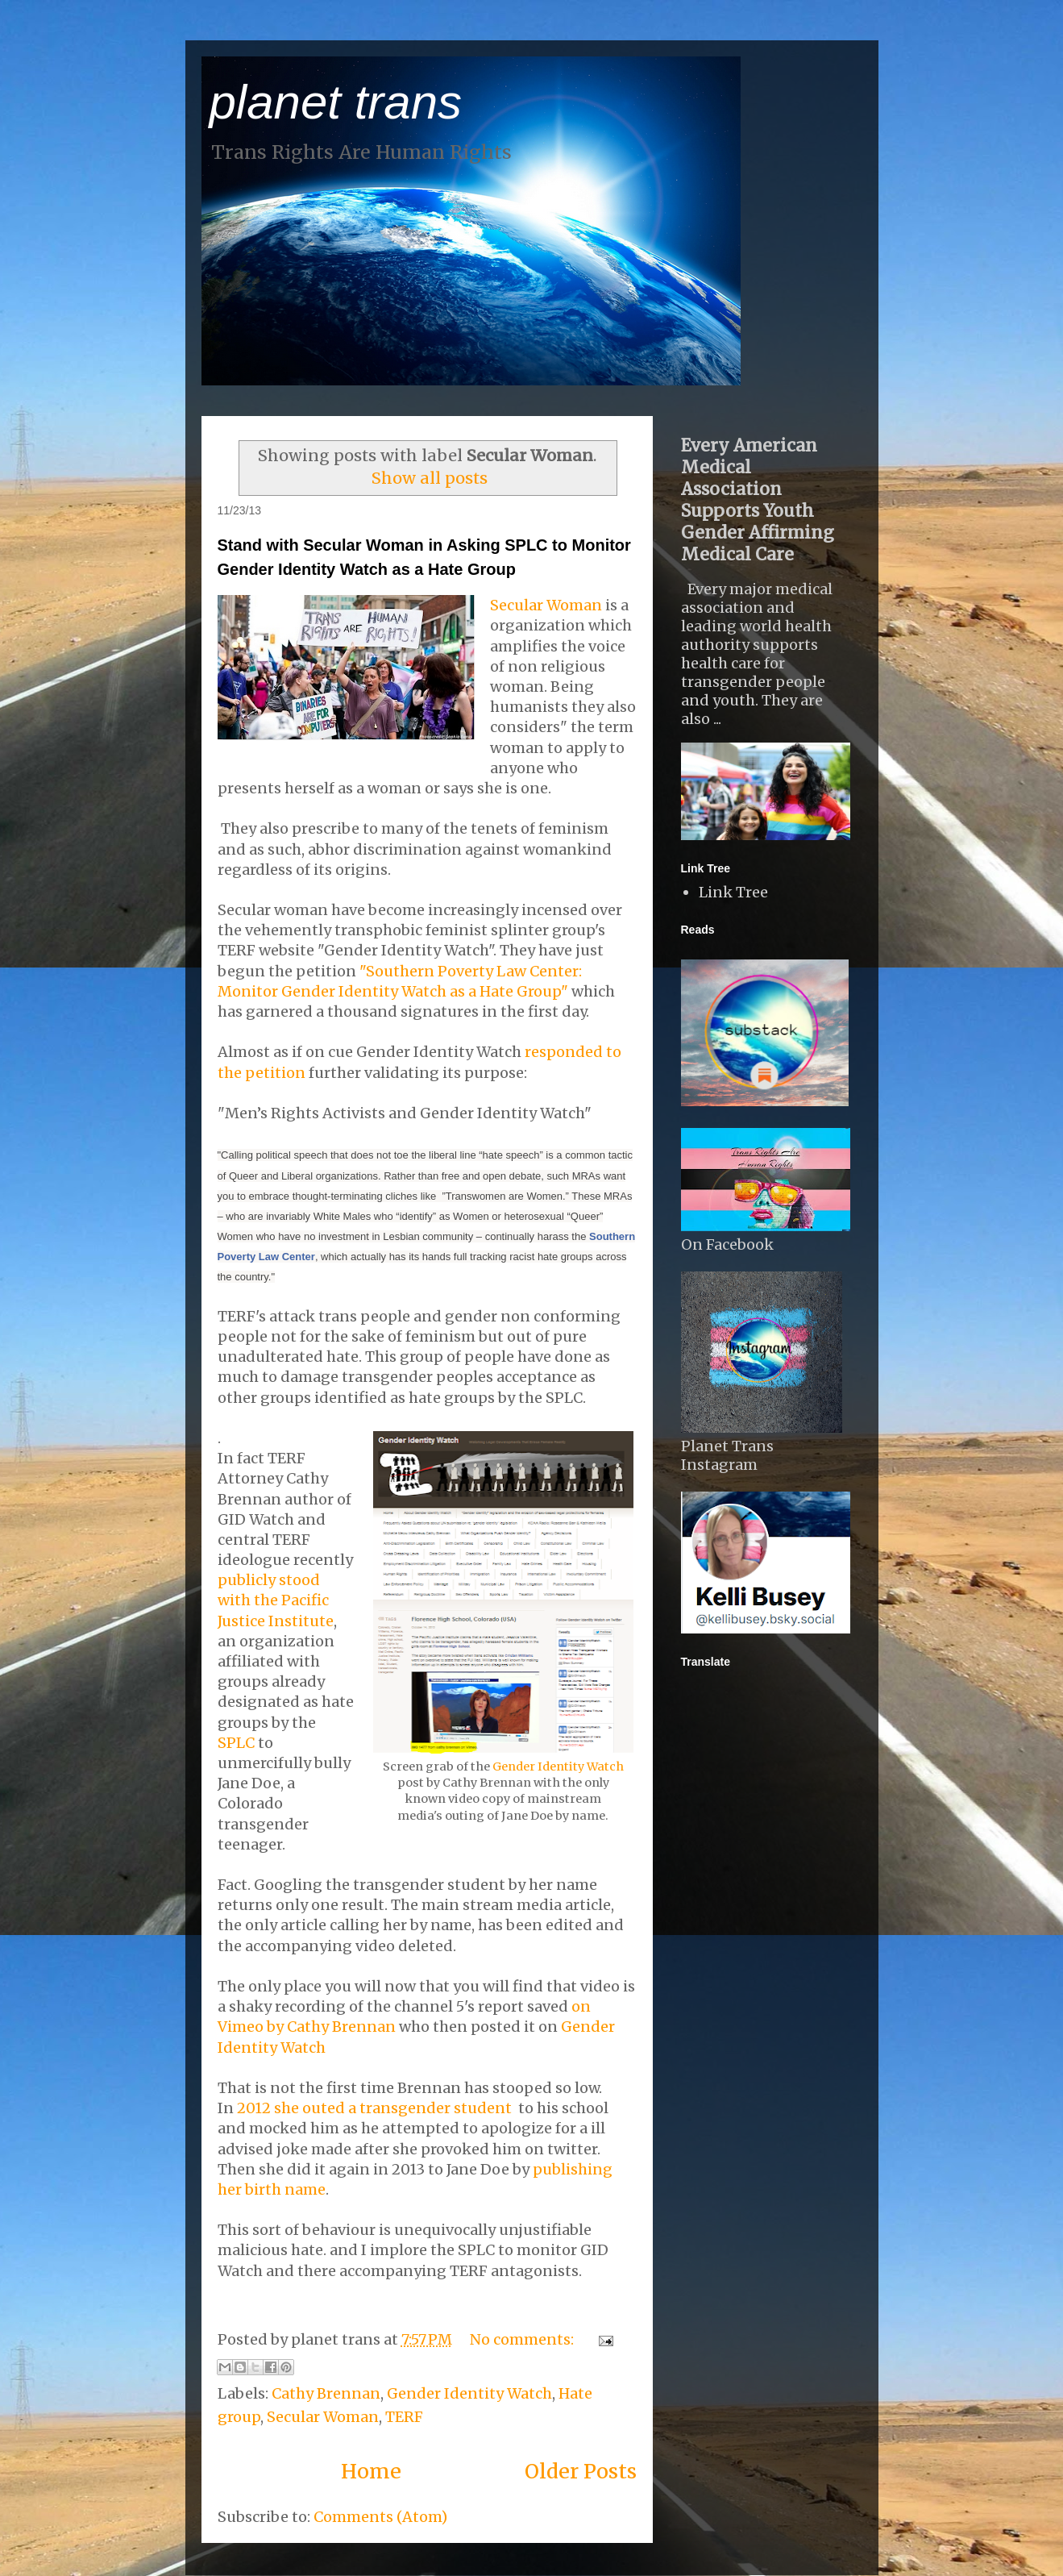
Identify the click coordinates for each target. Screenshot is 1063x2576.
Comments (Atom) (380, 2516)
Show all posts (430, 478)
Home (371, 2471)
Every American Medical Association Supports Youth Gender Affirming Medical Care (757, 500)
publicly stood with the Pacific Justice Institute (276, 1600)
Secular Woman (546, 605)
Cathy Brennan (326, 2393)
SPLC (236, 1742)
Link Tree (733, 892)
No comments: (523, 2339)
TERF (404, 2416)
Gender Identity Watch (558, 1766)
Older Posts (581, 2471)
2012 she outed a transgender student (374, 2108)
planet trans (336, 102)
